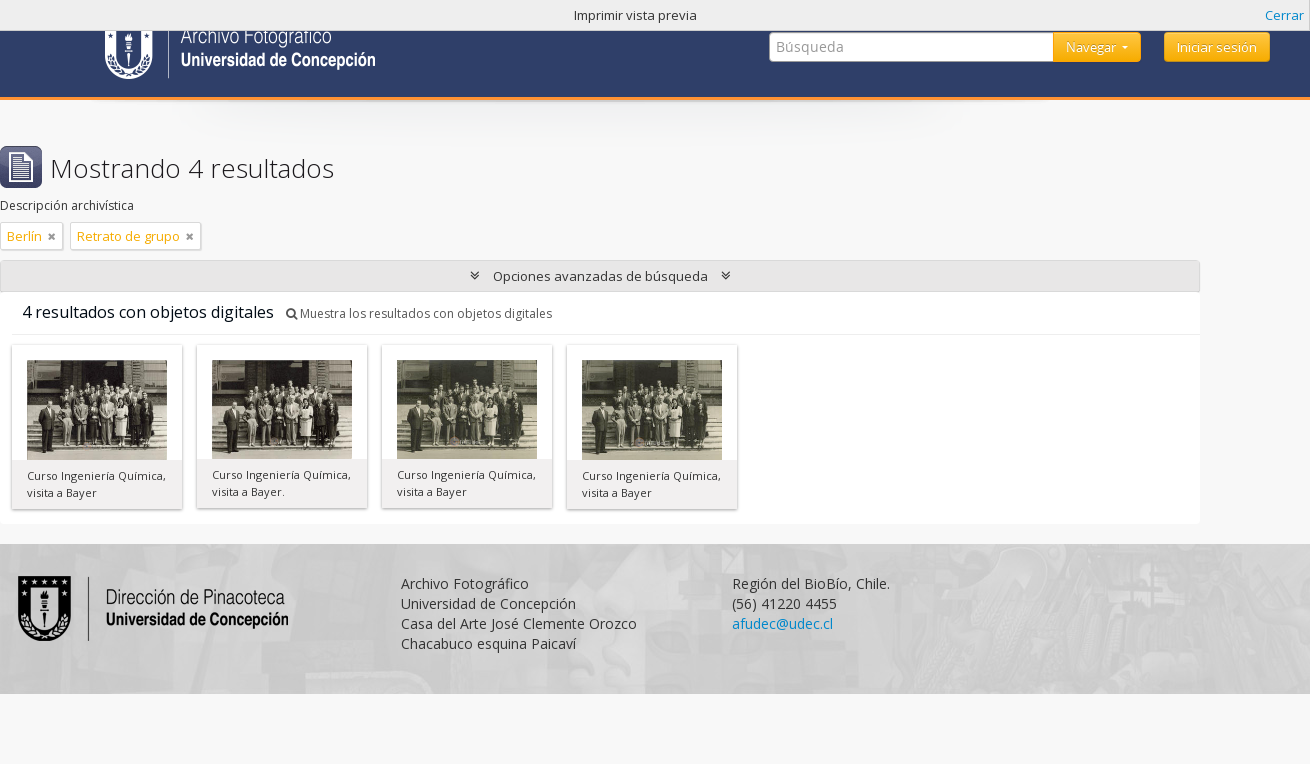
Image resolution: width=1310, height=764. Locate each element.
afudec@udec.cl (782, 623)
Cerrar (1284, 15)
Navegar (1092, 47)
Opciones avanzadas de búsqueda (600, 276)
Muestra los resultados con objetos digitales (419, 313)
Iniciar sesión (1217, 47)
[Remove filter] (52, 236)
